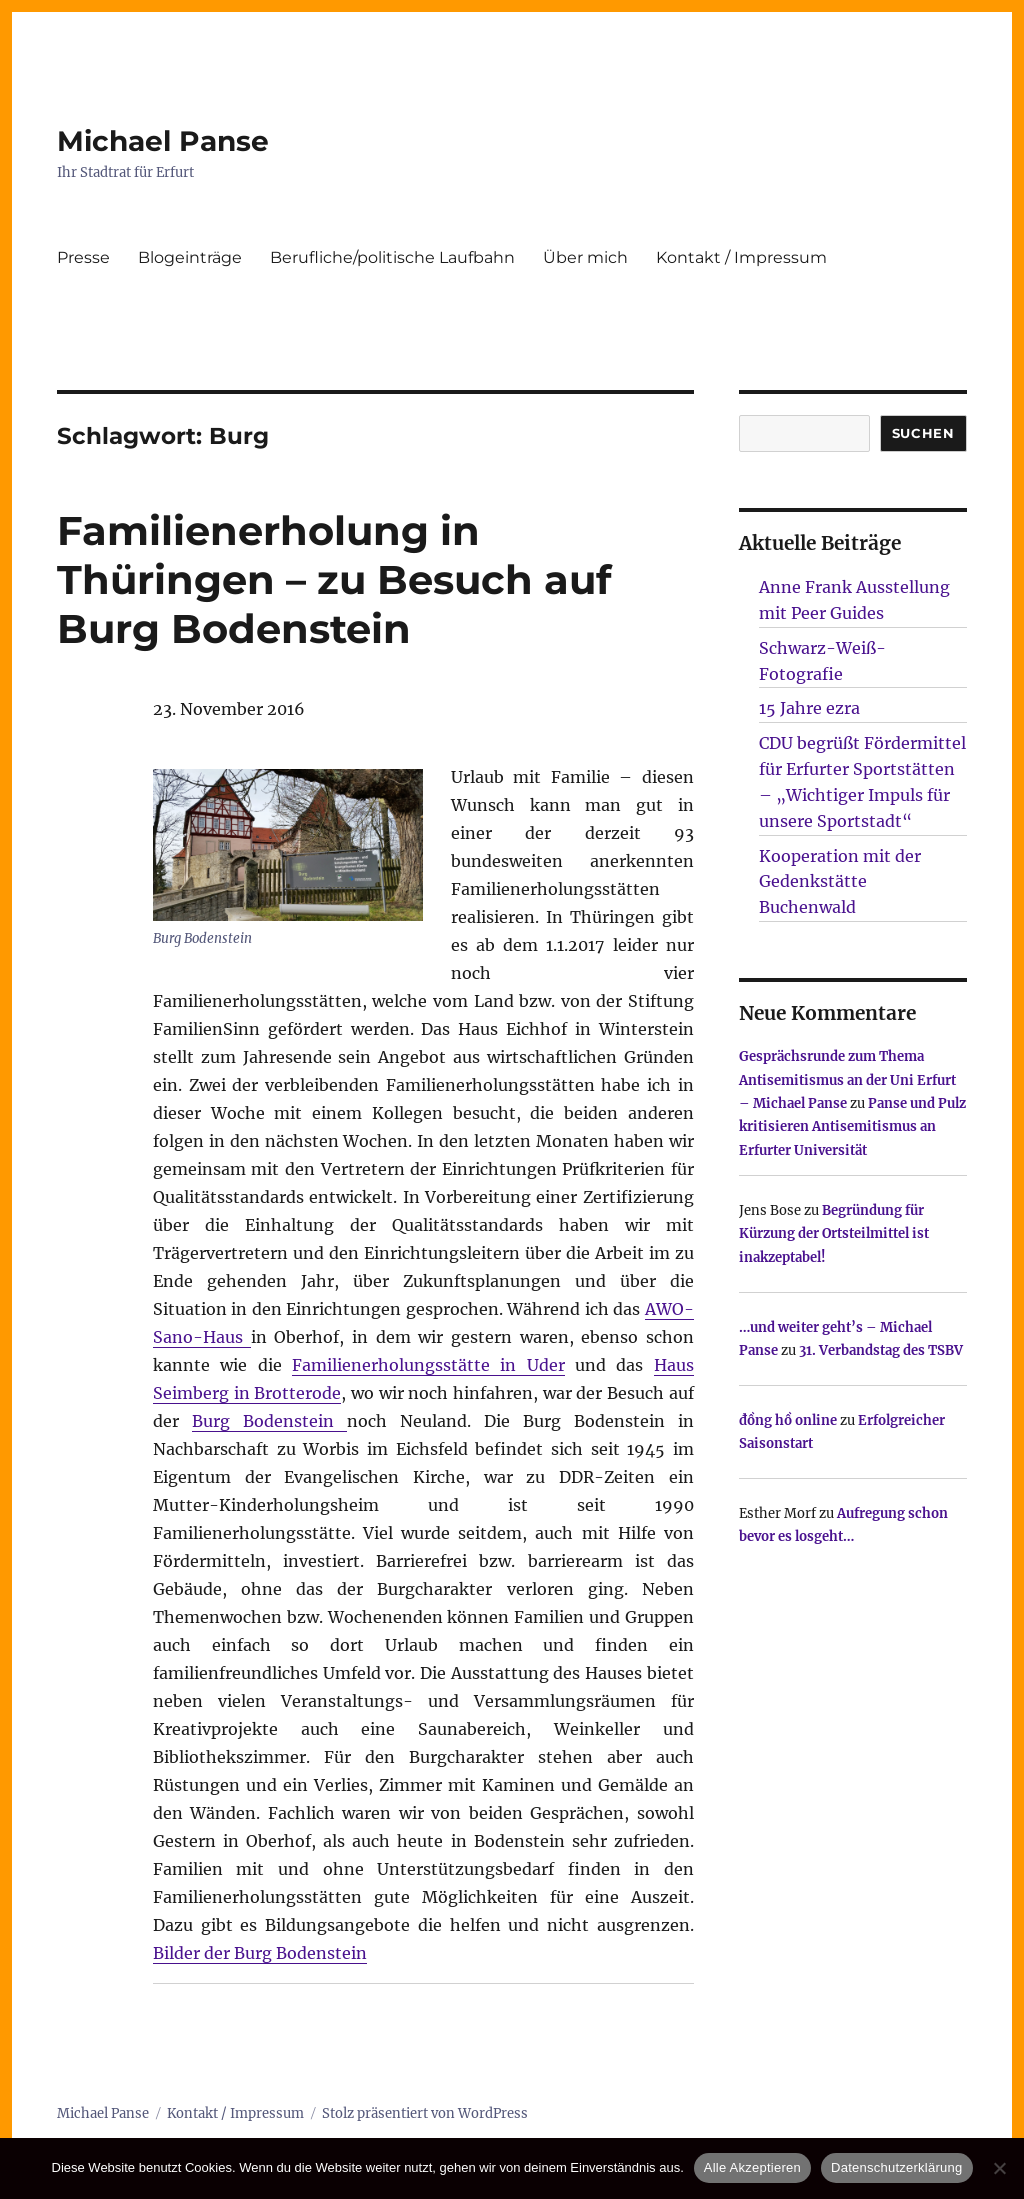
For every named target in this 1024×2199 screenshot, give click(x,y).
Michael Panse (163, 141)
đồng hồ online (788, 1420)
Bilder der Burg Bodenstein (260, 1953)
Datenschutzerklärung (896, 2167)
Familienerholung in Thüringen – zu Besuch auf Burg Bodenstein (334, 579)
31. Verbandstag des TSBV (881, 1350)
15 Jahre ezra (809, 708)
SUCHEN (923, 433)
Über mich (585, 257)
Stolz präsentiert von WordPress (425, 2113)
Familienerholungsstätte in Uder (428, 1365)
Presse (83, 257)
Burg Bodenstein (269, 1421)
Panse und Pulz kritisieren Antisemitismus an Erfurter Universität (852, 1127)
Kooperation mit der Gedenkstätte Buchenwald (840, 882)
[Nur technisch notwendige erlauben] (999, 2168)
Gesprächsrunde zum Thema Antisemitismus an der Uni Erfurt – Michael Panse (847, 1080)
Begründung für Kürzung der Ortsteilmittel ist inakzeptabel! (834, 1234)
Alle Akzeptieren (752, 2167)
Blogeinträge (190, 257)
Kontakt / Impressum (741, 257)
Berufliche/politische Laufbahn (392, 257)
